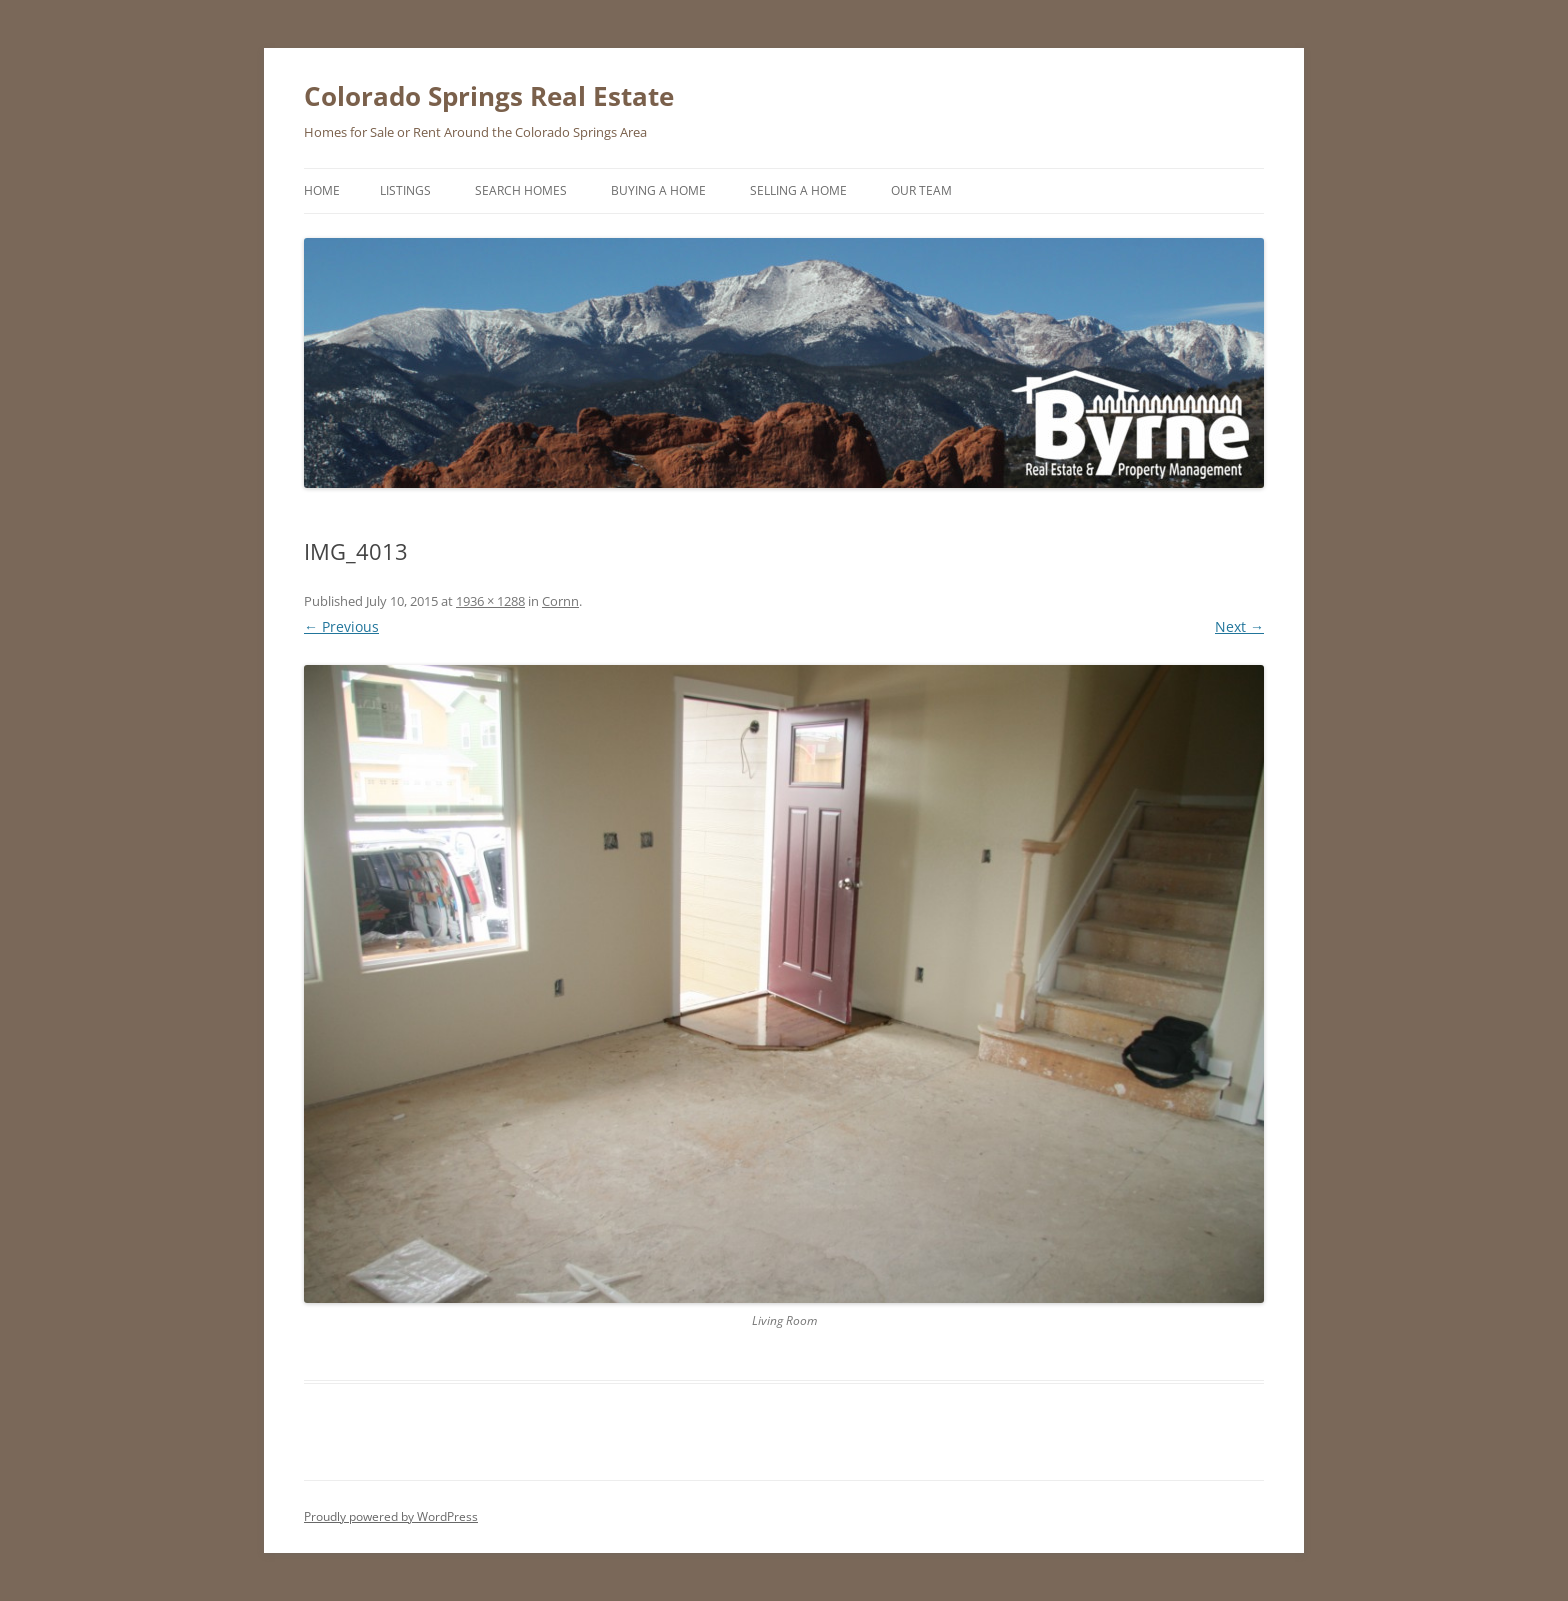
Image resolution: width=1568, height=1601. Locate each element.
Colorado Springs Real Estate (489, 96)
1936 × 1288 (490, 601)
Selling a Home (798, 190)
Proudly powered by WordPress (391, 1516)
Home (322, 190)
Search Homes (521, 190)
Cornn (560, 601)
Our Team (921, 190)
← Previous (341, 626)
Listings (405, 190)
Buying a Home (658, 190)
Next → (1239, 626)
